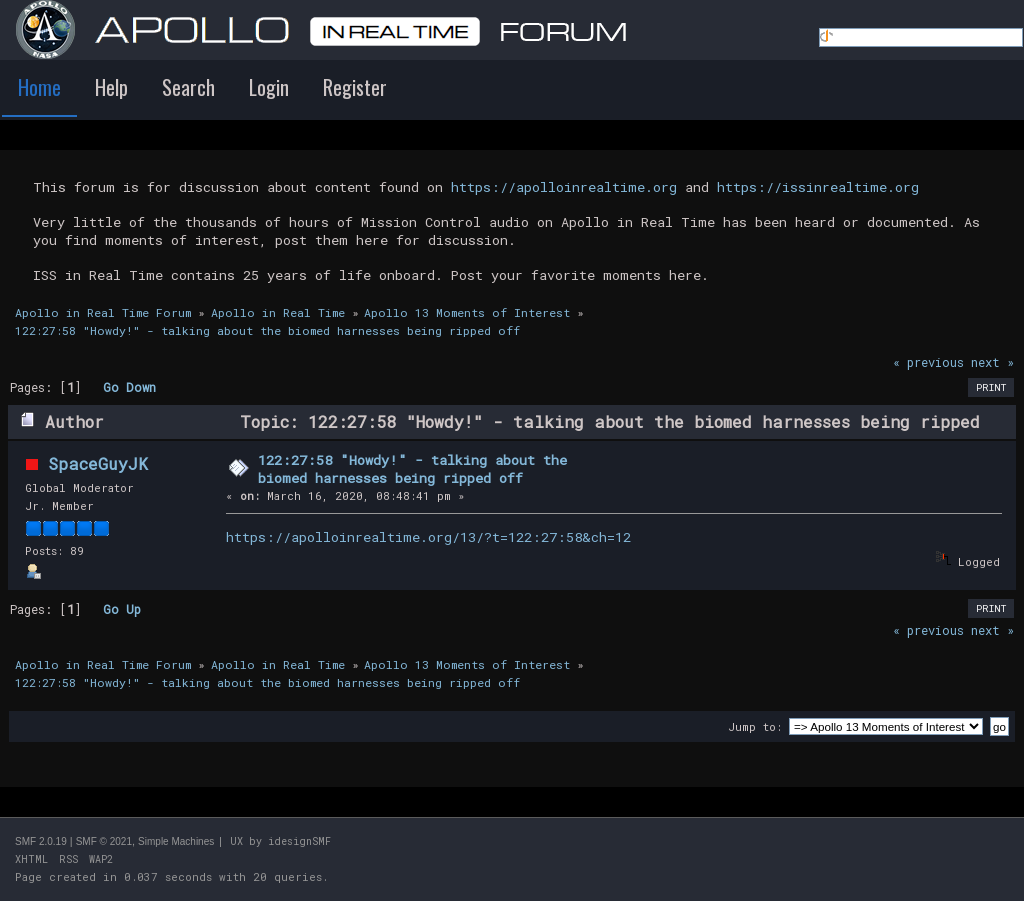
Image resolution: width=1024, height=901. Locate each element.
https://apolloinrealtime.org (564, 187)
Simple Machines (176, 841)
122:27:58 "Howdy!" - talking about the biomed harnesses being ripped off (412, 469)
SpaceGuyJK (98, 463)
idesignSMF (299, 841)
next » (992, 362)
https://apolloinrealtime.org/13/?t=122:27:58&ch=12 (428, 537)
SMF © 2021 (104, 841)
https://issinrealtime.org (818, 187)
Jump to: (755, 726)
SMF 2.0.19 (41, 841)
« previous (928, 362)
